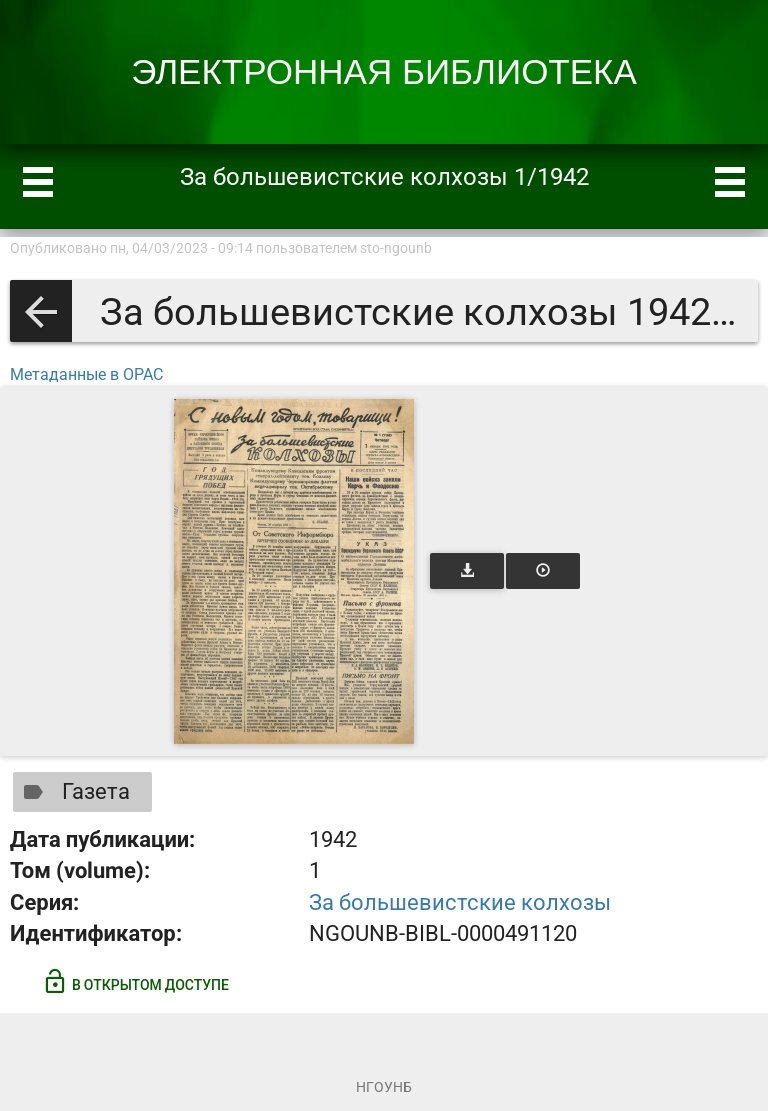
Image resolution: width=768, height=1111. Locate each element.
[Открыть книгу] (294, 571)
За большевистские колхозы (460, 902)
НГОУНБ (384, 1087)
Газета (72, 792)
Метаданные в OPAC (86, 374)
